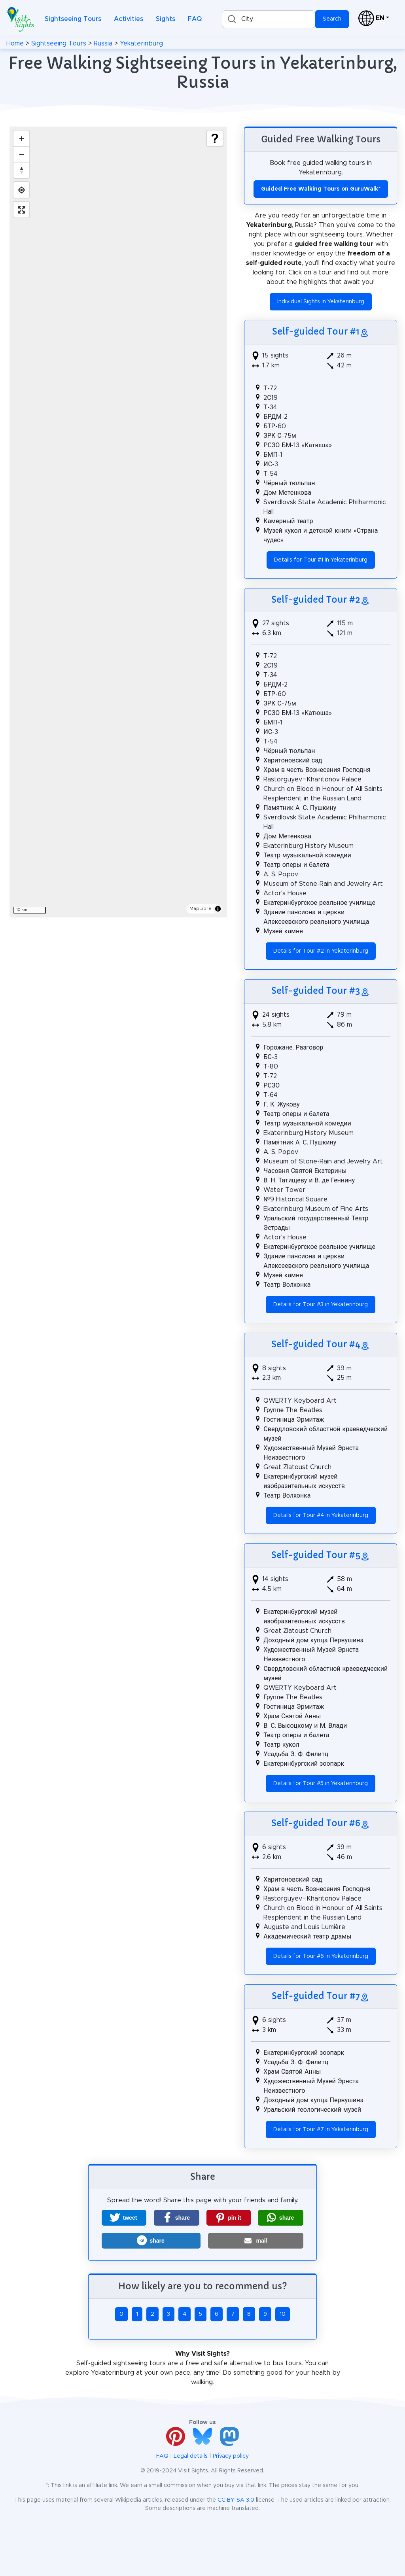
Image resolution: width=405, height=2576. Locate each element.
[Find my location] (21, 190)
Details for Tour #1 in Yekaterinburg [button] (320, 560)
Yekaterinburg (141, 43)
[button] (124, 2218)
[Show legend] (215, 138)
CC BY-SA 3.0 (236, 2500)
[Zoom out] (21, 154)
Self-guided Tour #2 (315, 599)
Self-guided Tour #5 (315, 1555)
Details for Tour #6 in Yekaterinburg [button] (320, 1956)
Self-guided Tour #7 (316, 1996)
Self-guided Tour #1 (316, 331)
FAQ (195, 19)
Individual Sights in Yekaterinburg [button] (320, 302)
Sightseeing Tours (73, 19)
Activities (128, 19)
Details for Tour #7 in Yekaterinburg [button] (320, 2129)
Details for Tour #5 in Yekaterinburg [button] (320, 1783)
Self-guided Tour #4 (315, 1344)
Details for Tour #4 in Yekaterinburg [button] (320, 1515)
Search (332, 19)
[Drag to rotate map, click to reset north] (21, 170)
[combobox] (268, 19)
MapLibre (200, 908)
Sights (165, 19)
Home (15, 43)
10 (283, 2314)
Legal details (191, 2456)
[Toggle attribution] (218, 909)
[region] (118, 522)
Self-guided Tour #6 (315, 1823)
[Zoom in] (21, 138)
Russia (103, 43)
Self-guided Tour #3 (315, 990)
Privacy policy (231, 2456)
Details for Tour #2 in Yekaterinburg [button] (320, 951)
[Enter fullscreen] (21, 210)
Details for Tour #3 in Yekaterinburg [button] (320, 1304)
